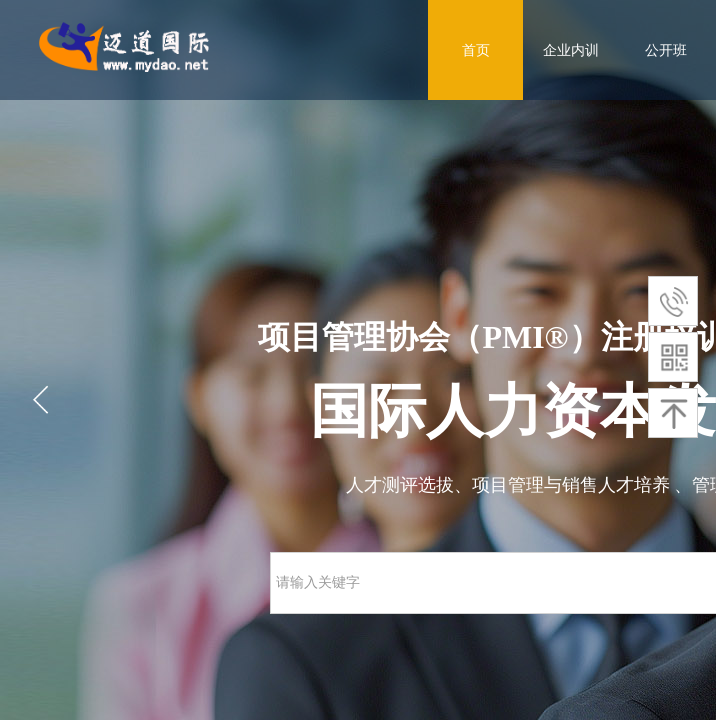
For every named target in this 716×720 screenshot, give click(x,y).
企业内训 (571, 50)
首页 (476, 50)
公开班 (666, 50)
